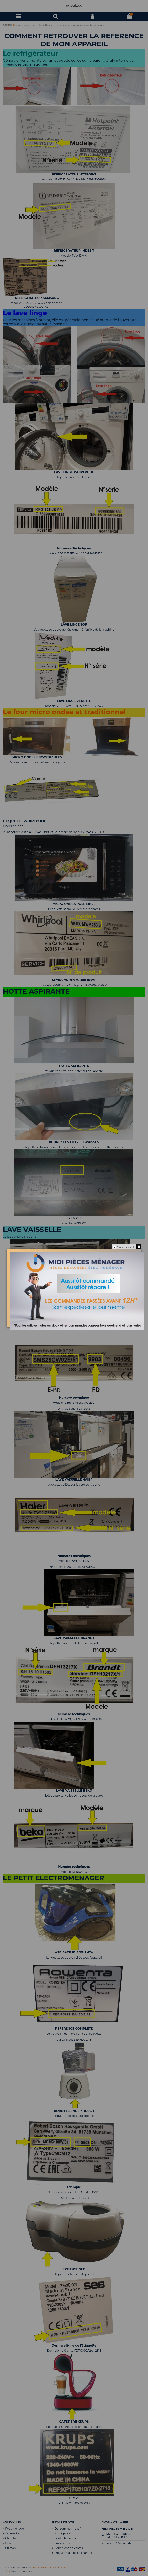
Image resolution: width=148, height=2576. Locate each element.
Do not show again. (126, 1247)
